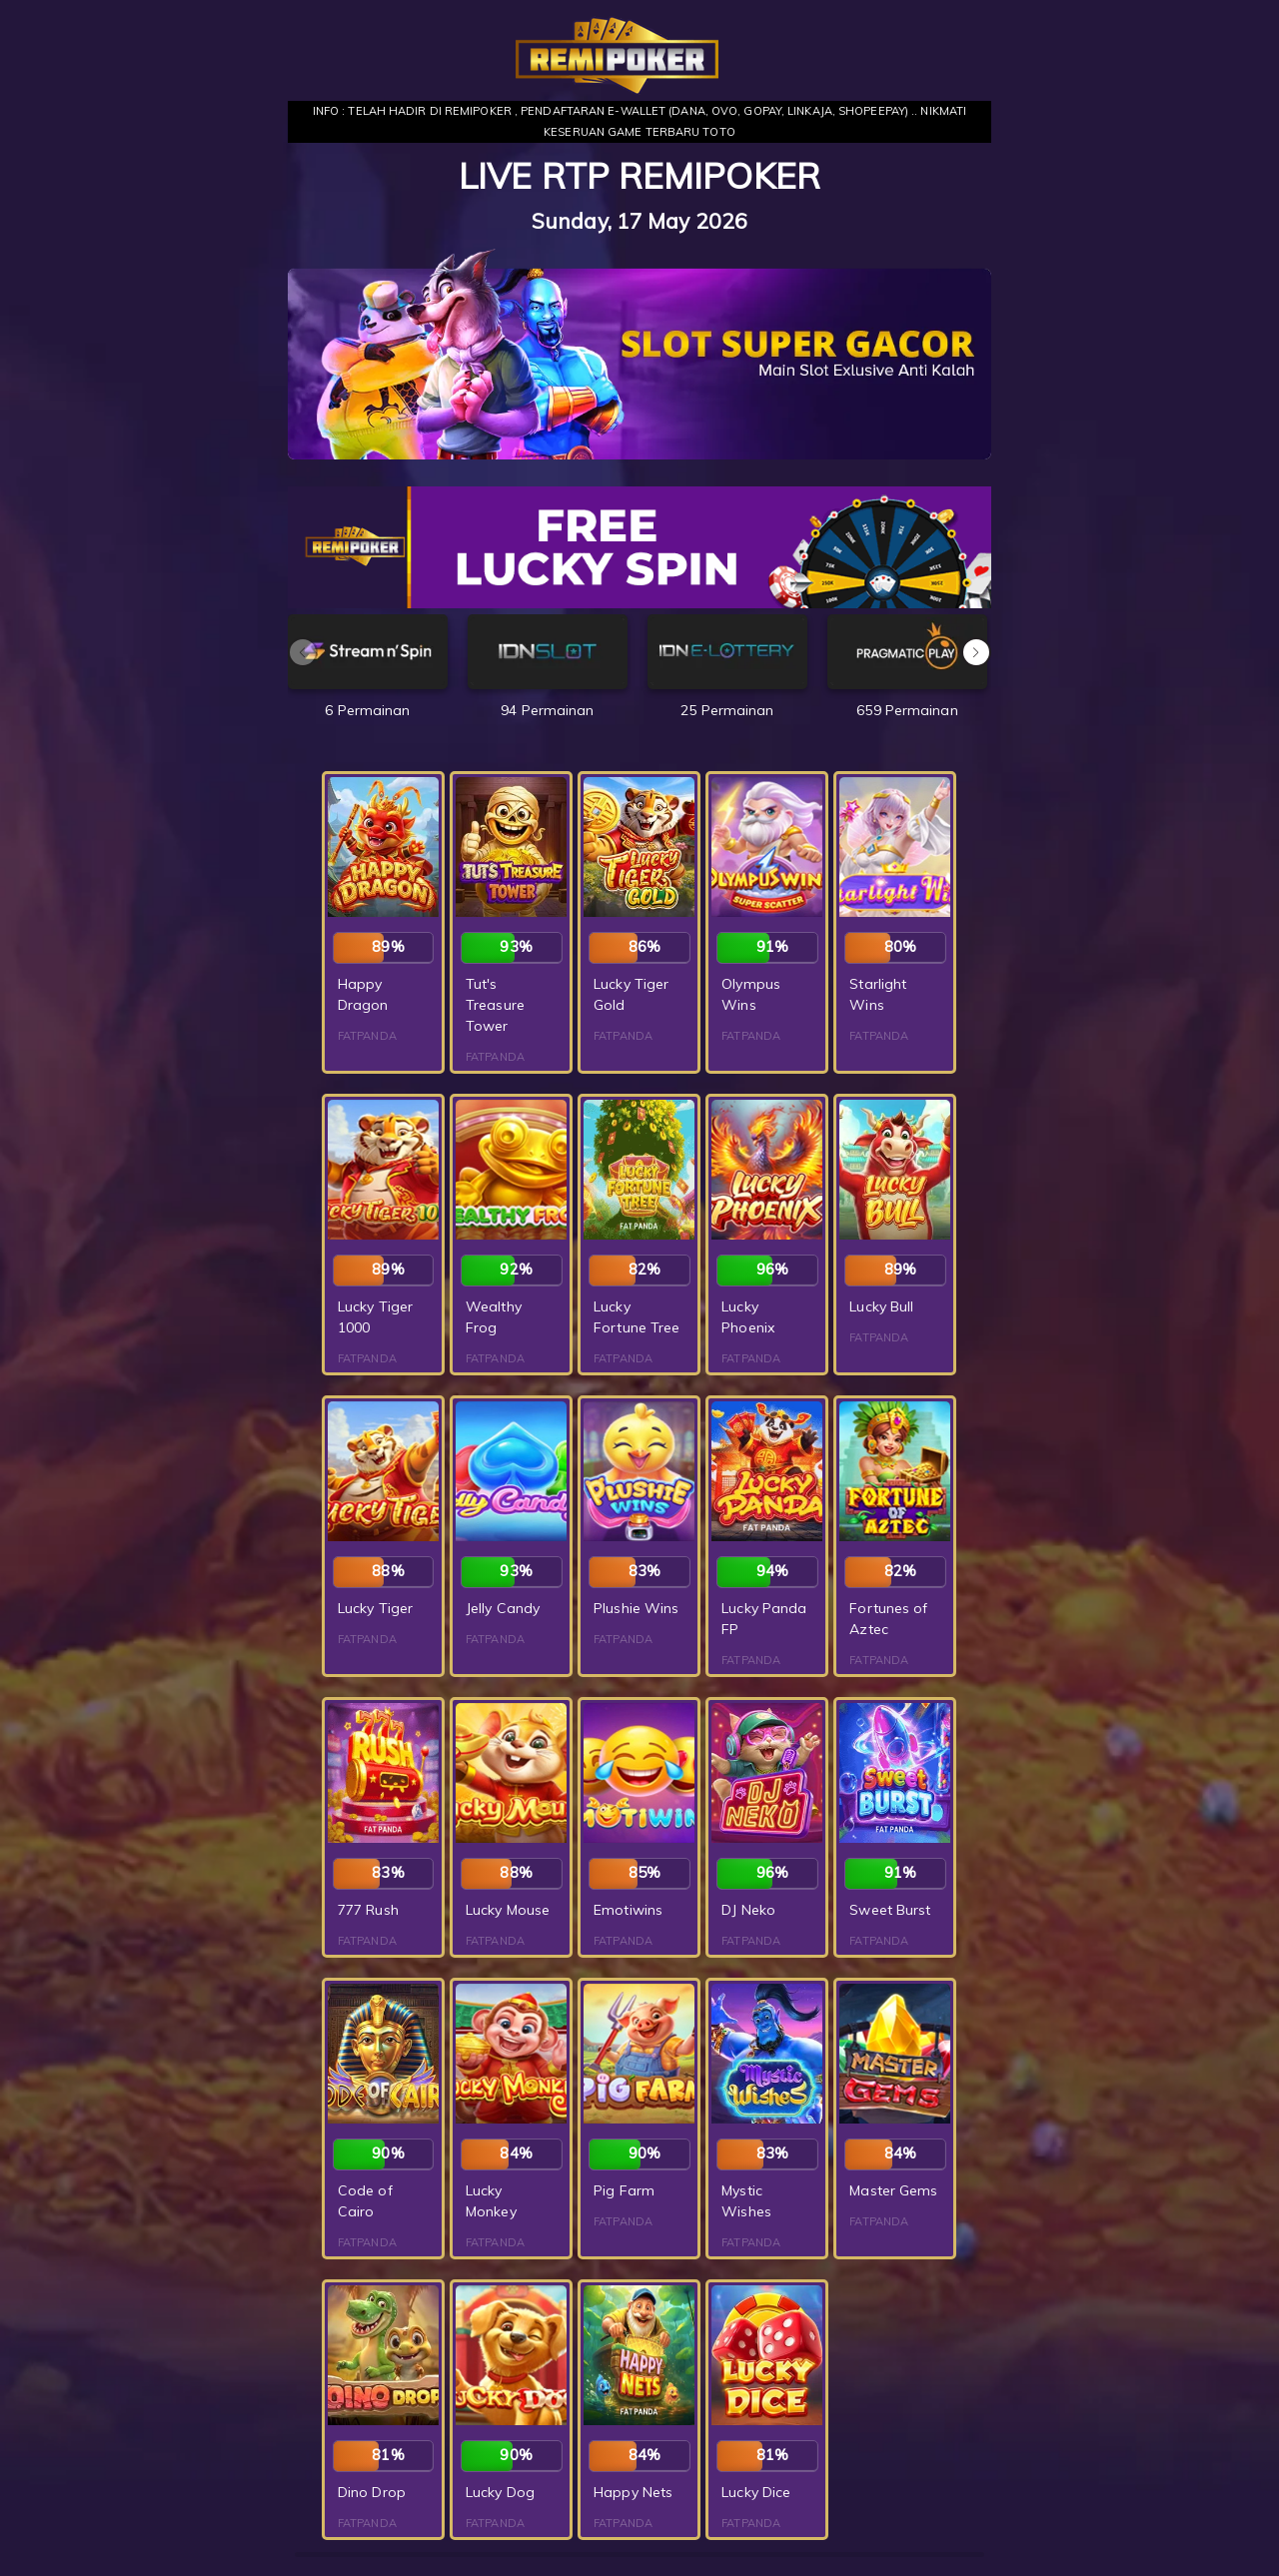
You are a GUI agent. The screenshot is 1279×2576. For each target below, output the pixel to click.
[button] (976, 652)
